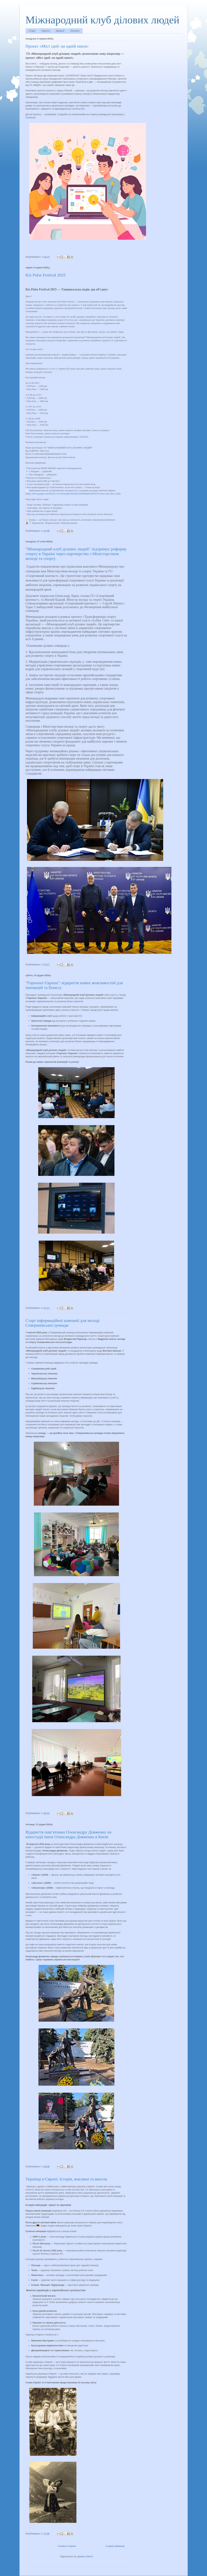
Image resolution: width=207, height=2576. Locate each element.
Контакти (75, 31)
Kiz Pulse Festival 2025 (46, 275)
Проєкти (46, 31)
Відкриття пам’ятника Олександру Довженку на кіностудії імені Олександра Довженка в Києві (68, 1834)
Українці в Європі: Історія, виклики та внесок (66, 2179)
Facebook (31, 117)
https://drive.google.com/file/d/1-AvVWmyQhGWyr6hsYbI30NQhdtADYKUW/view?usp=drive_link (73, 493)
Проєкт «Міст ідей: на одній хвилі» (57, 46)
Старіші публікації (115, 2546)
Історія (32, 31)
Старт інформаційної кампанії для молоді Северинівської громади (63, 1322)
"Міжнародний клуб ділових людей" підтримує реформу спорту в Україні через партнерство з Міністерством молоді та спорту (76, 554)
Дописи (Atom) (85, 2556)
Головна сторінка (67, 2546)
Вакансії (60, 31)
